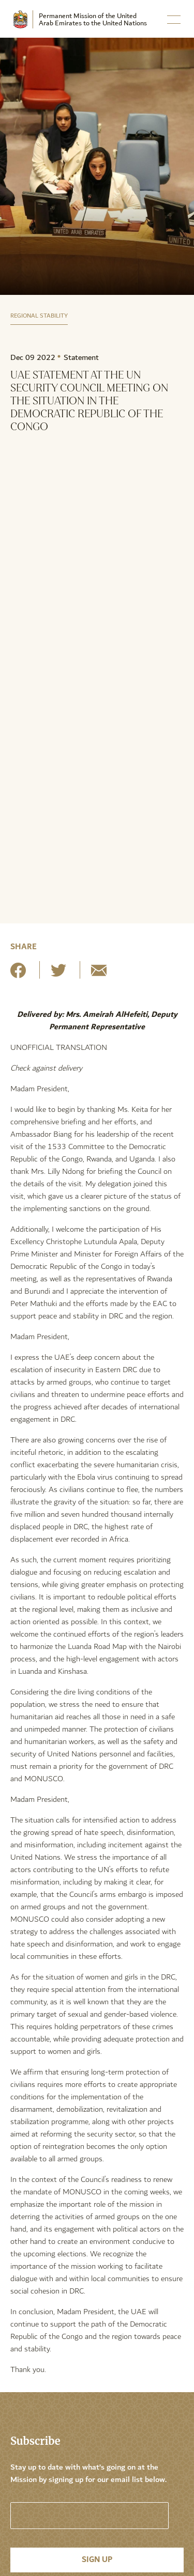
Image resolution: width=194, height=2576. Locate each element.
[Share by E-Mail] (99, 974)
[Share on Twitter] (58, 974)
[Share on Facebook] (18, 974)
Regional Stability (39, 316)
